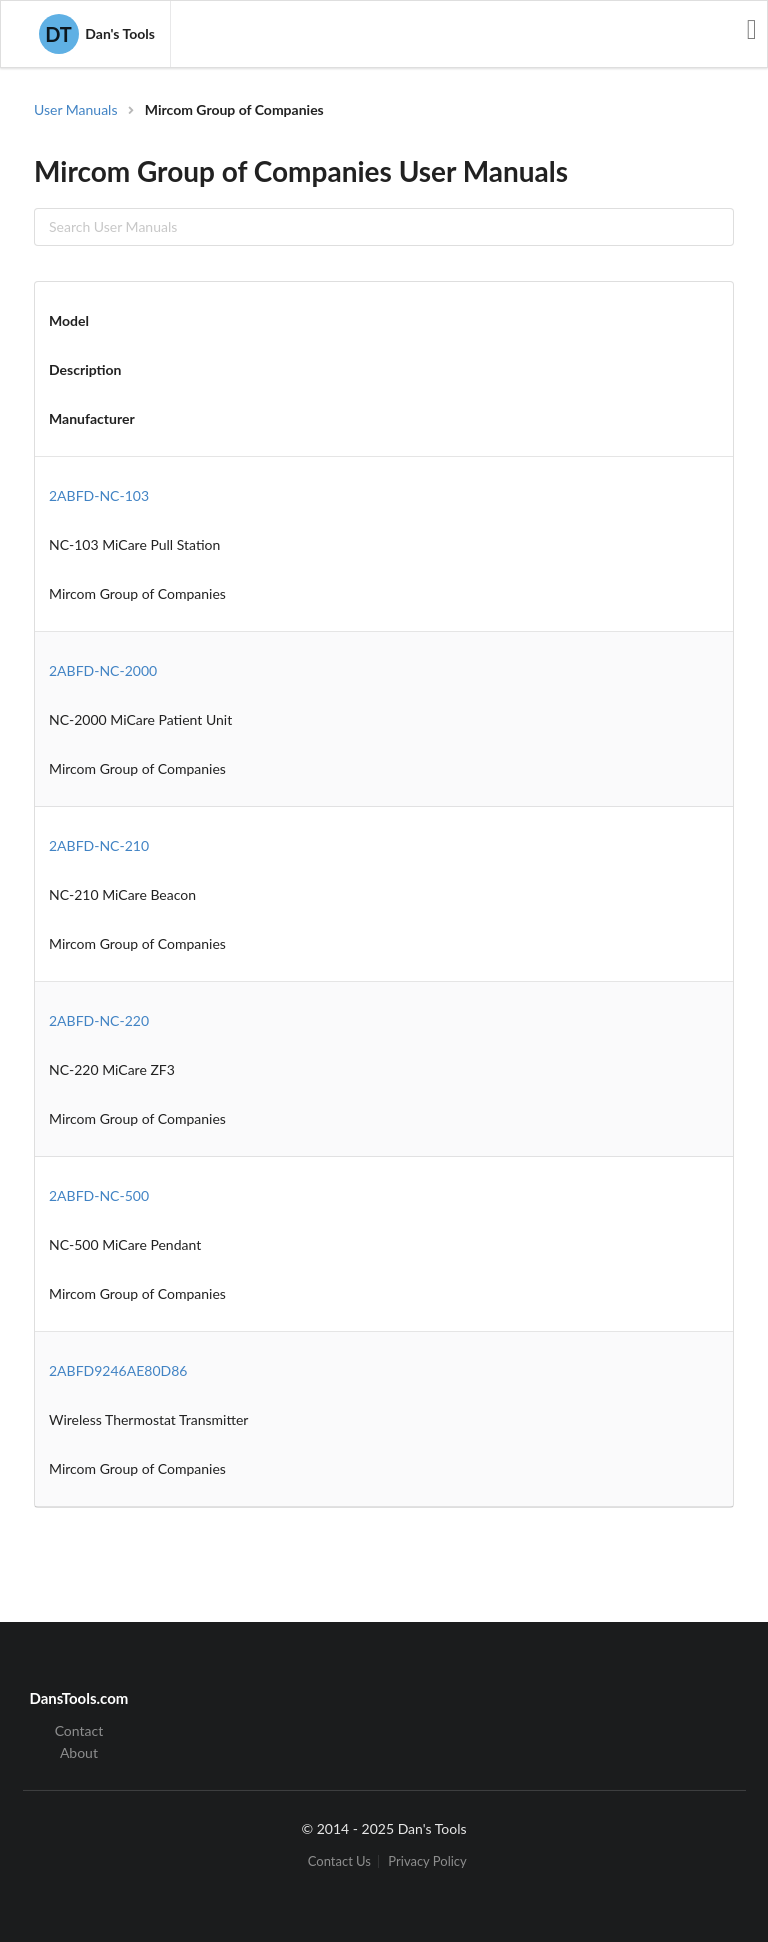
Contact (79, 1731)
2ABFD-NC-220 (99, 1020)
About (79, 1752)
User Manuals (76, 109)
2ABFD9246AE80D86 (118, 1370)
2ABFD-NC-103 (99, 495)
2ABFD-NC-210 (99, 845)
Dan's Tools (97, 34)
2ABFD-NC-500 (99, 1195)
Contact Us (339, 1861)
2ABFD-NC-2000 (103, 670)
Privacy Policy (427, 1861)
